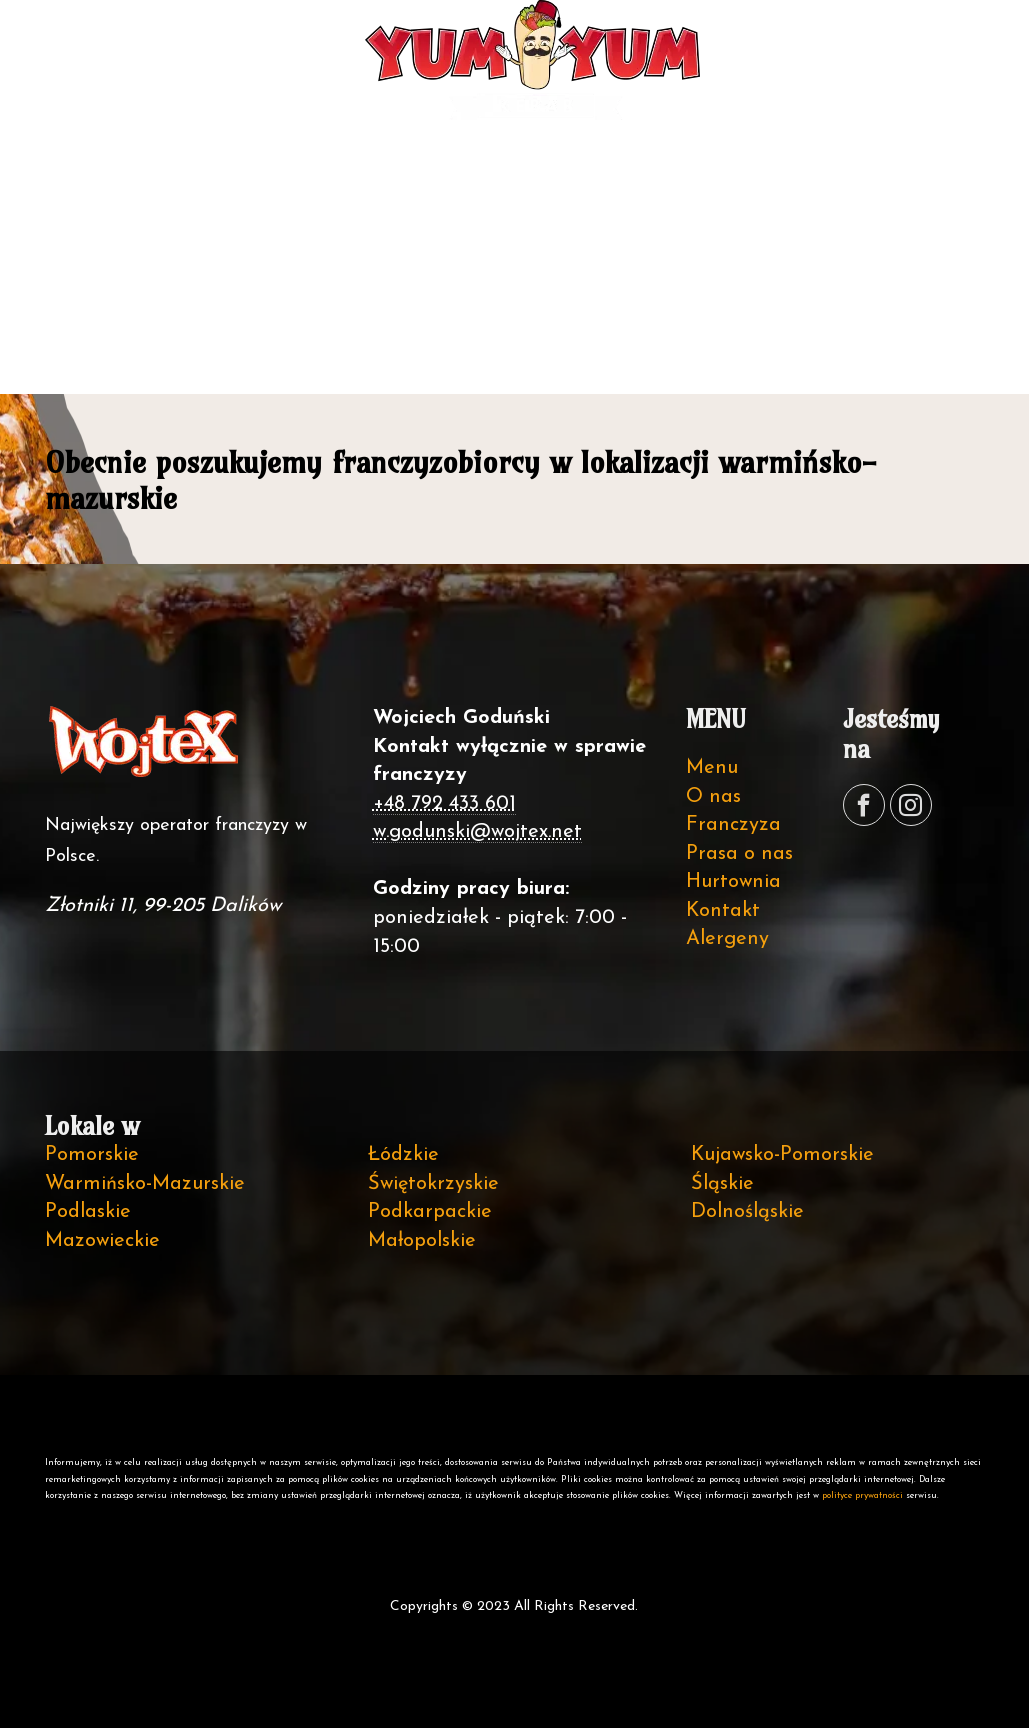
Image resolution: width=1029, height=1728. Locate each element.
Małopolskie (422, 1241)
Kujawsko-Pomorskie (782, 1155)
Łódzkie (403, 1155)
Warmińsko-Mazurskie (145, 1184)
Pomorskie (92, 1155)
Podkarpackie (430, 1212)
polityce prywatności (862, 1495)
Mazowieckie (102, 1241)
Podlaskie (88, 1212)
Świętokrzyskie (433, 1184)
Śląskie (722, 1184)
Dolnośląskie (747, 1212)
